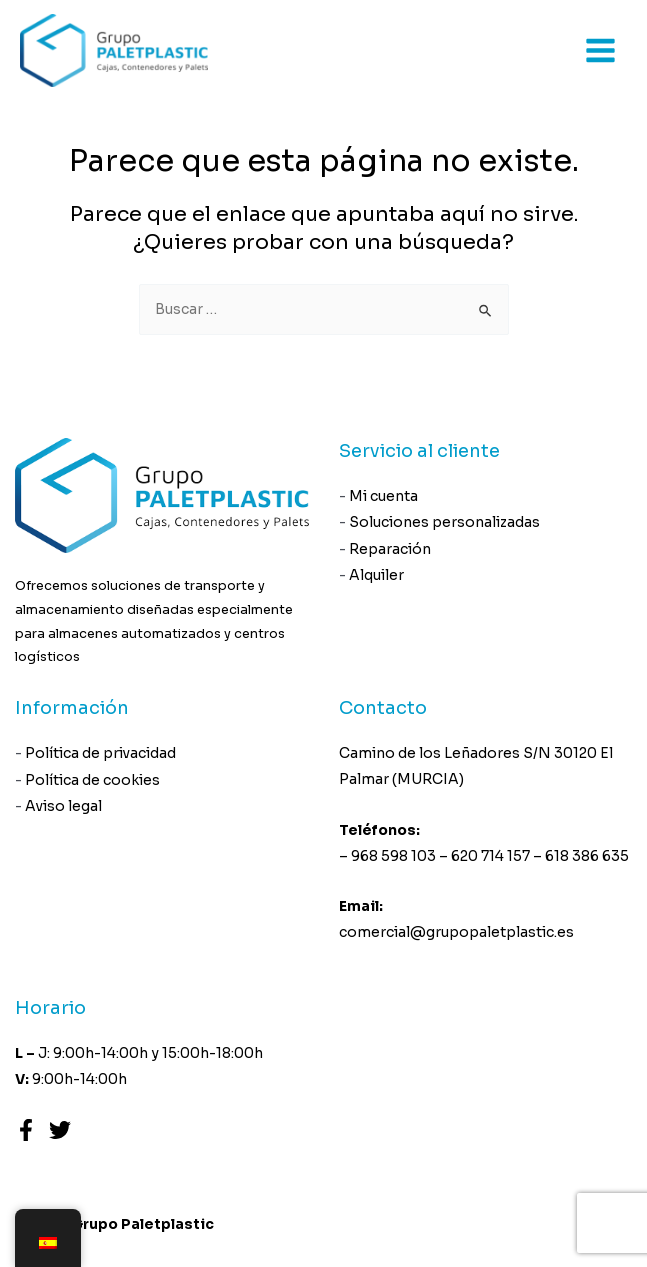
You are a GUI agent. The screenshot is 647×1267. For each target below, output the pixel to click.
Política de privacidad (100, 753)
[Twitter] (60, 1130)
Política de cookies (92, 780)
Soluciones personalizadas (444, 522)
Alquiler (376, 575)
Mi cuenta (383, 496)
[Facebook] (26, 1130)
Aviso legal (63, 806)
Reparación (390, 549)
